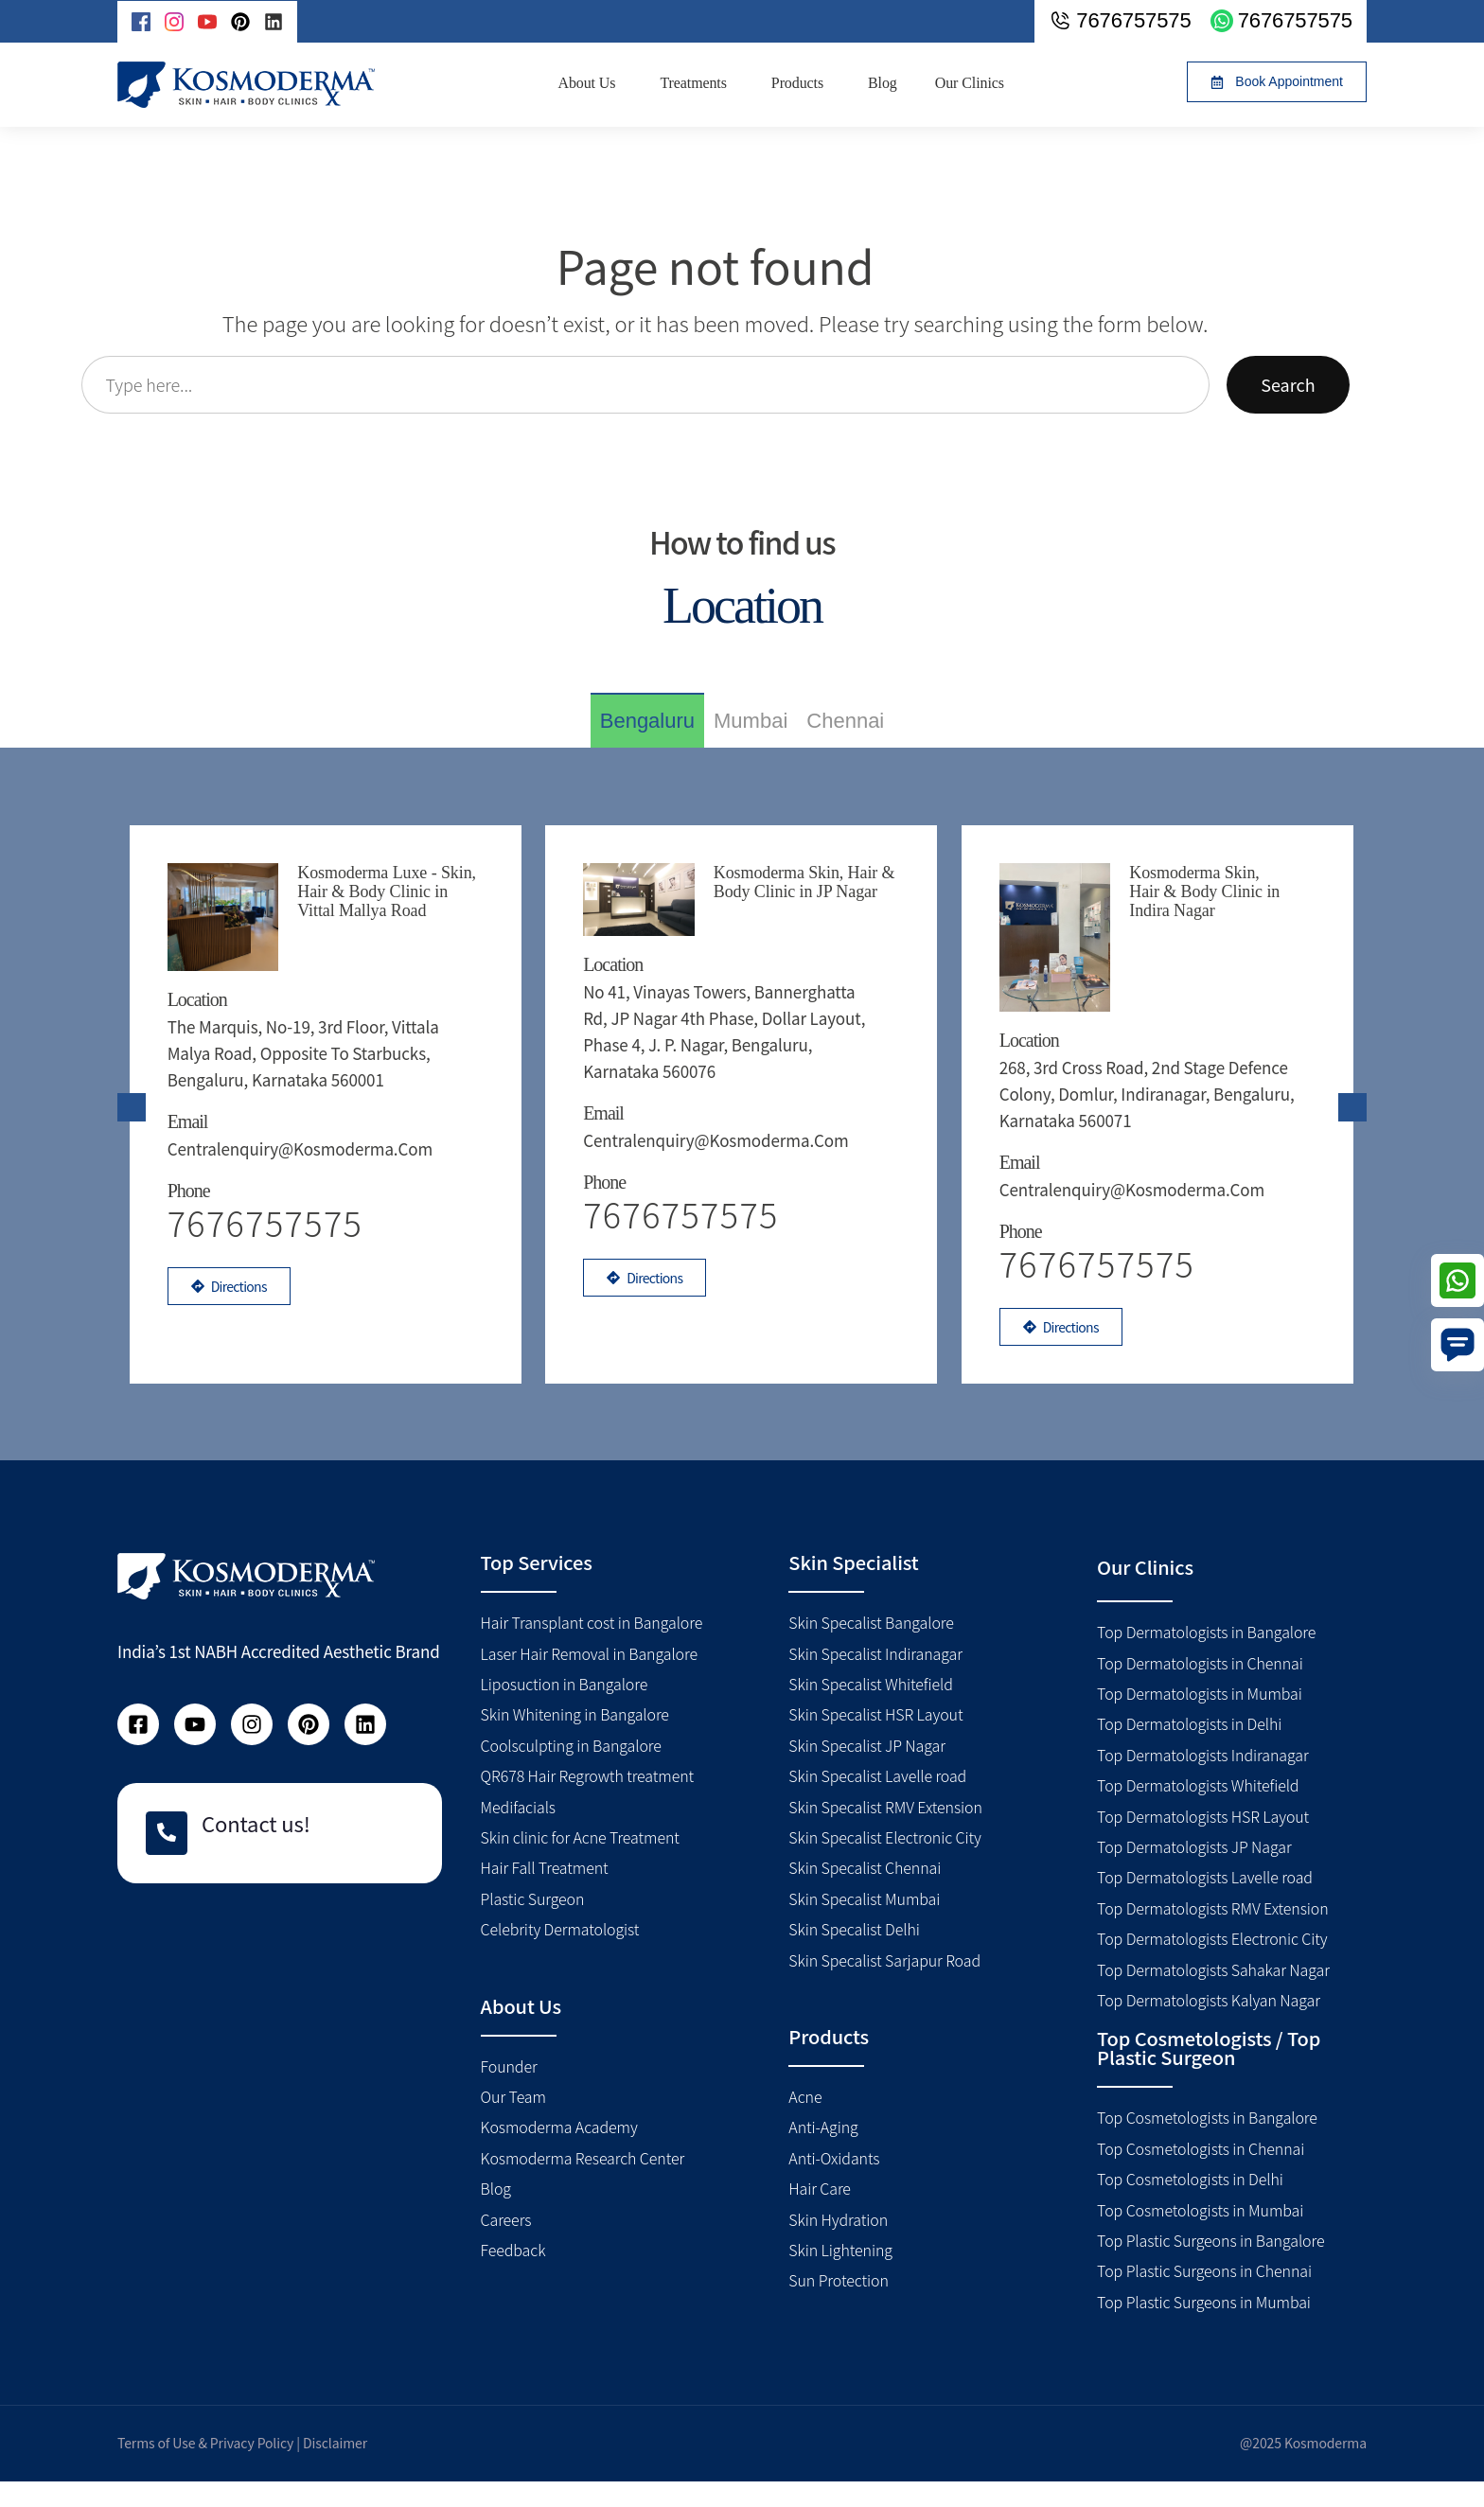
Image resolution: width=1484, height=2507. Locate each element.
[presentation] (131, 1119)
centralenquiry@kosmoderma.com (301, 1135)
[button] (1277, 82)
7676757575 (684, 1235)
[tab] (647, 720)
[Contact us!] (166, 1858)
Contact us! (256, 1848)
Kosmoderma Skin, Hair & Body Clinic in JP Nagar (805, 882)
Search (1288, 384)
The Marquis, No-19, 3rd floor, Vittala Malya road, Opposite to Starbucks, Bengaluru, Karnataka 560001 (305, 1039)
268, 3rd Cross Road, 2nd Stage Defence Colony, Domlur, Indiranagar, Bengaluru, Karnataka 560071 (1149, 1039)
